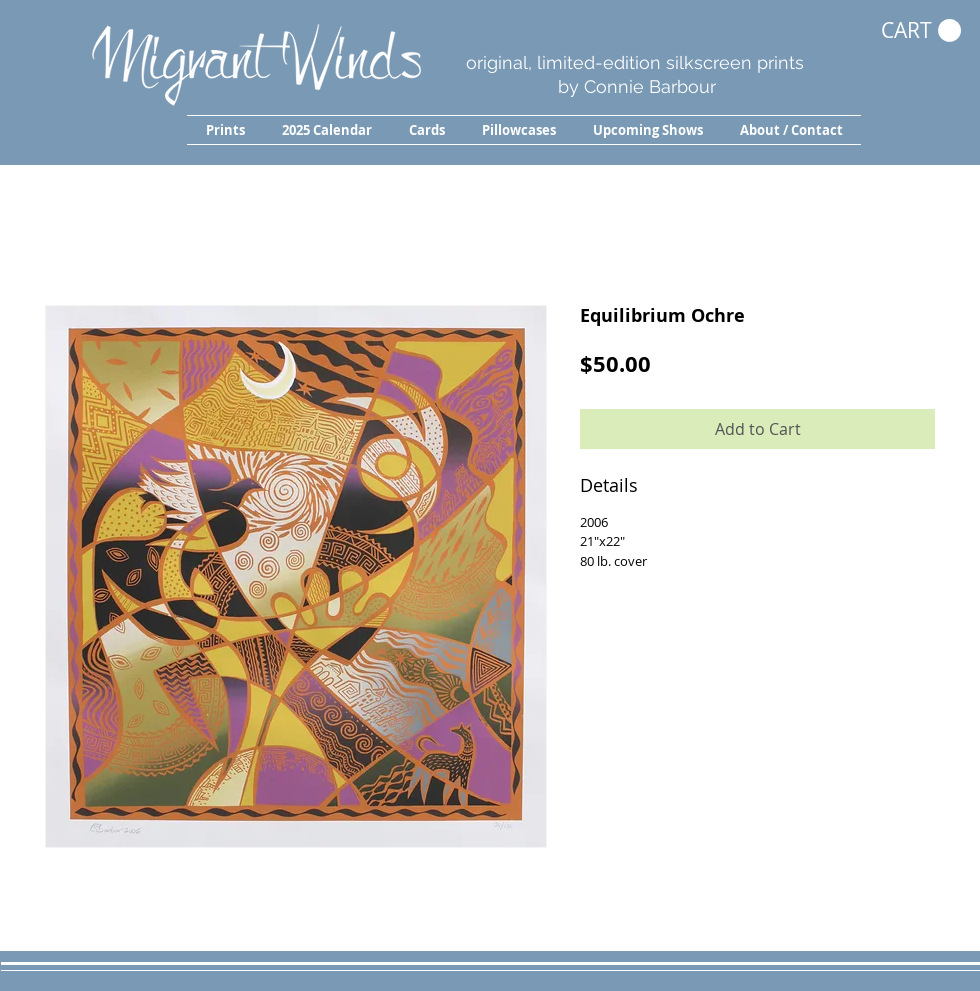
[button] (225, 130)
